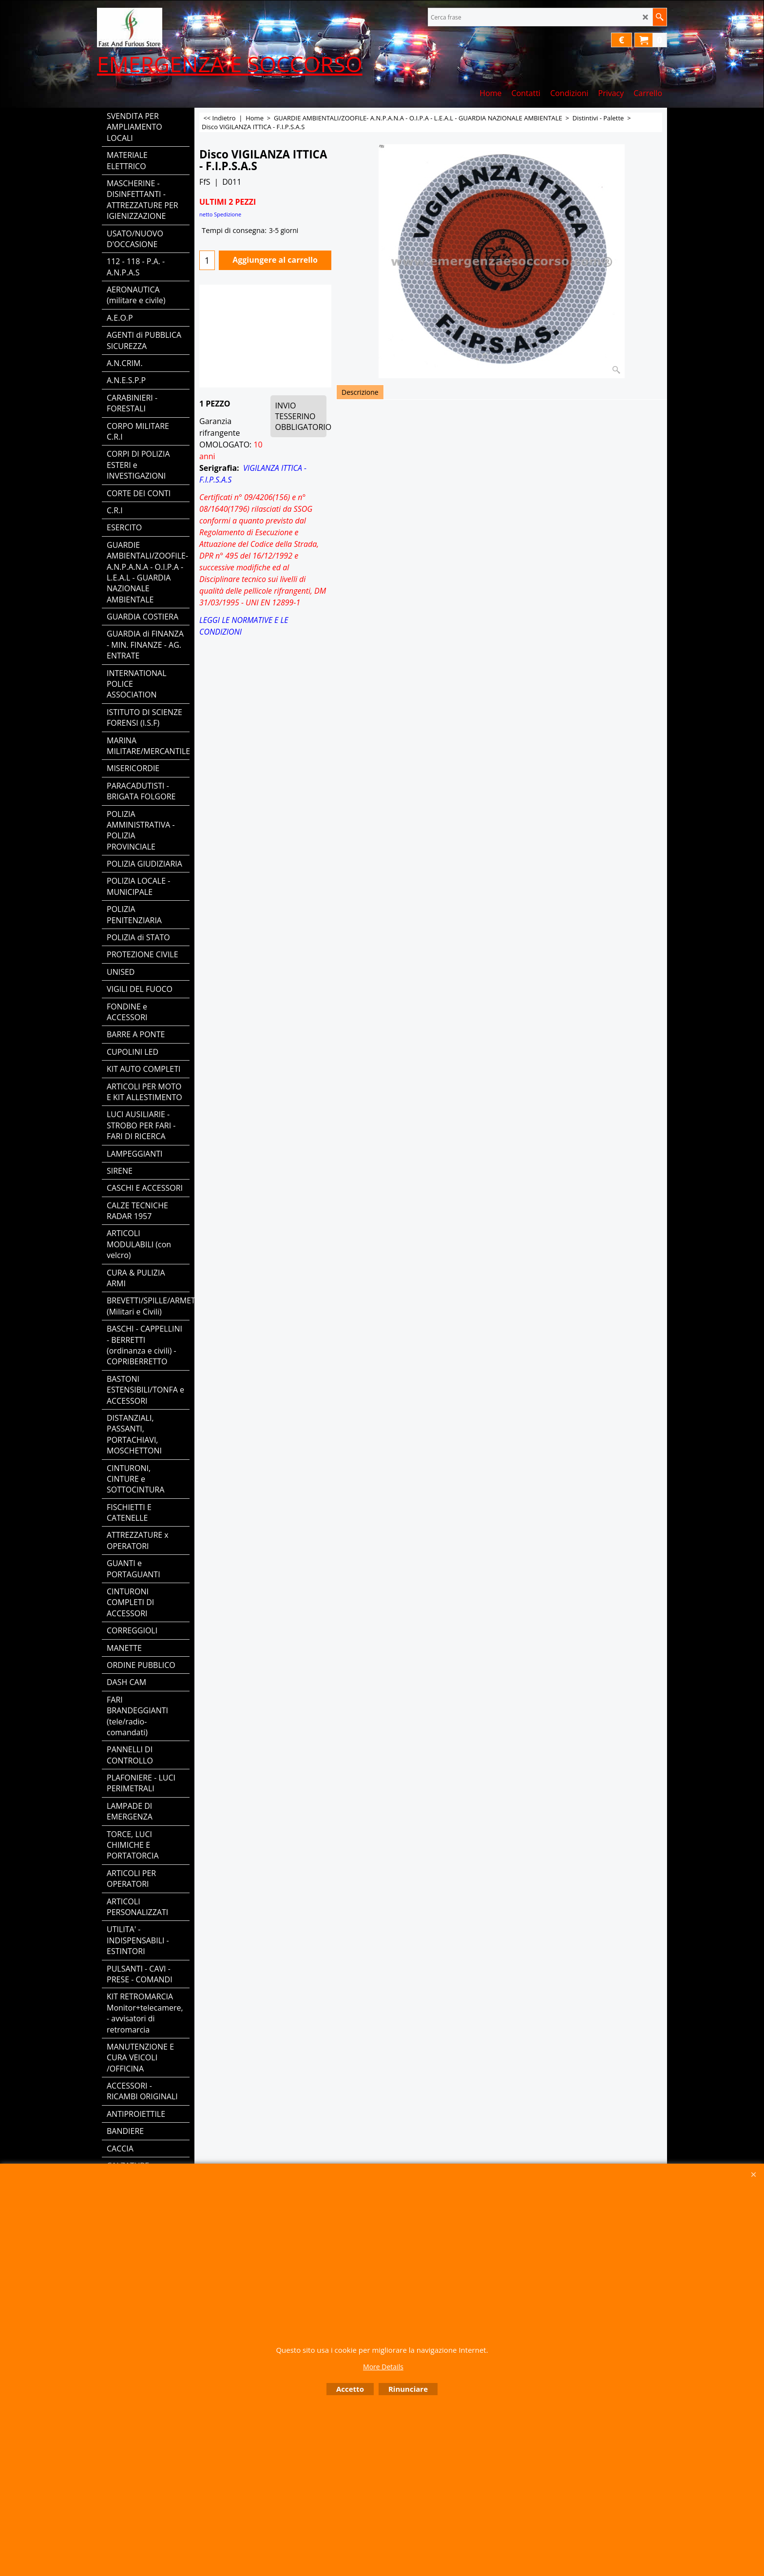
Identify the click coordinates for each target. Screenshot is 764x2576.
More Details (383, 2366)
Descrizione (360, 392)
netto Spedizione (220, 214)
